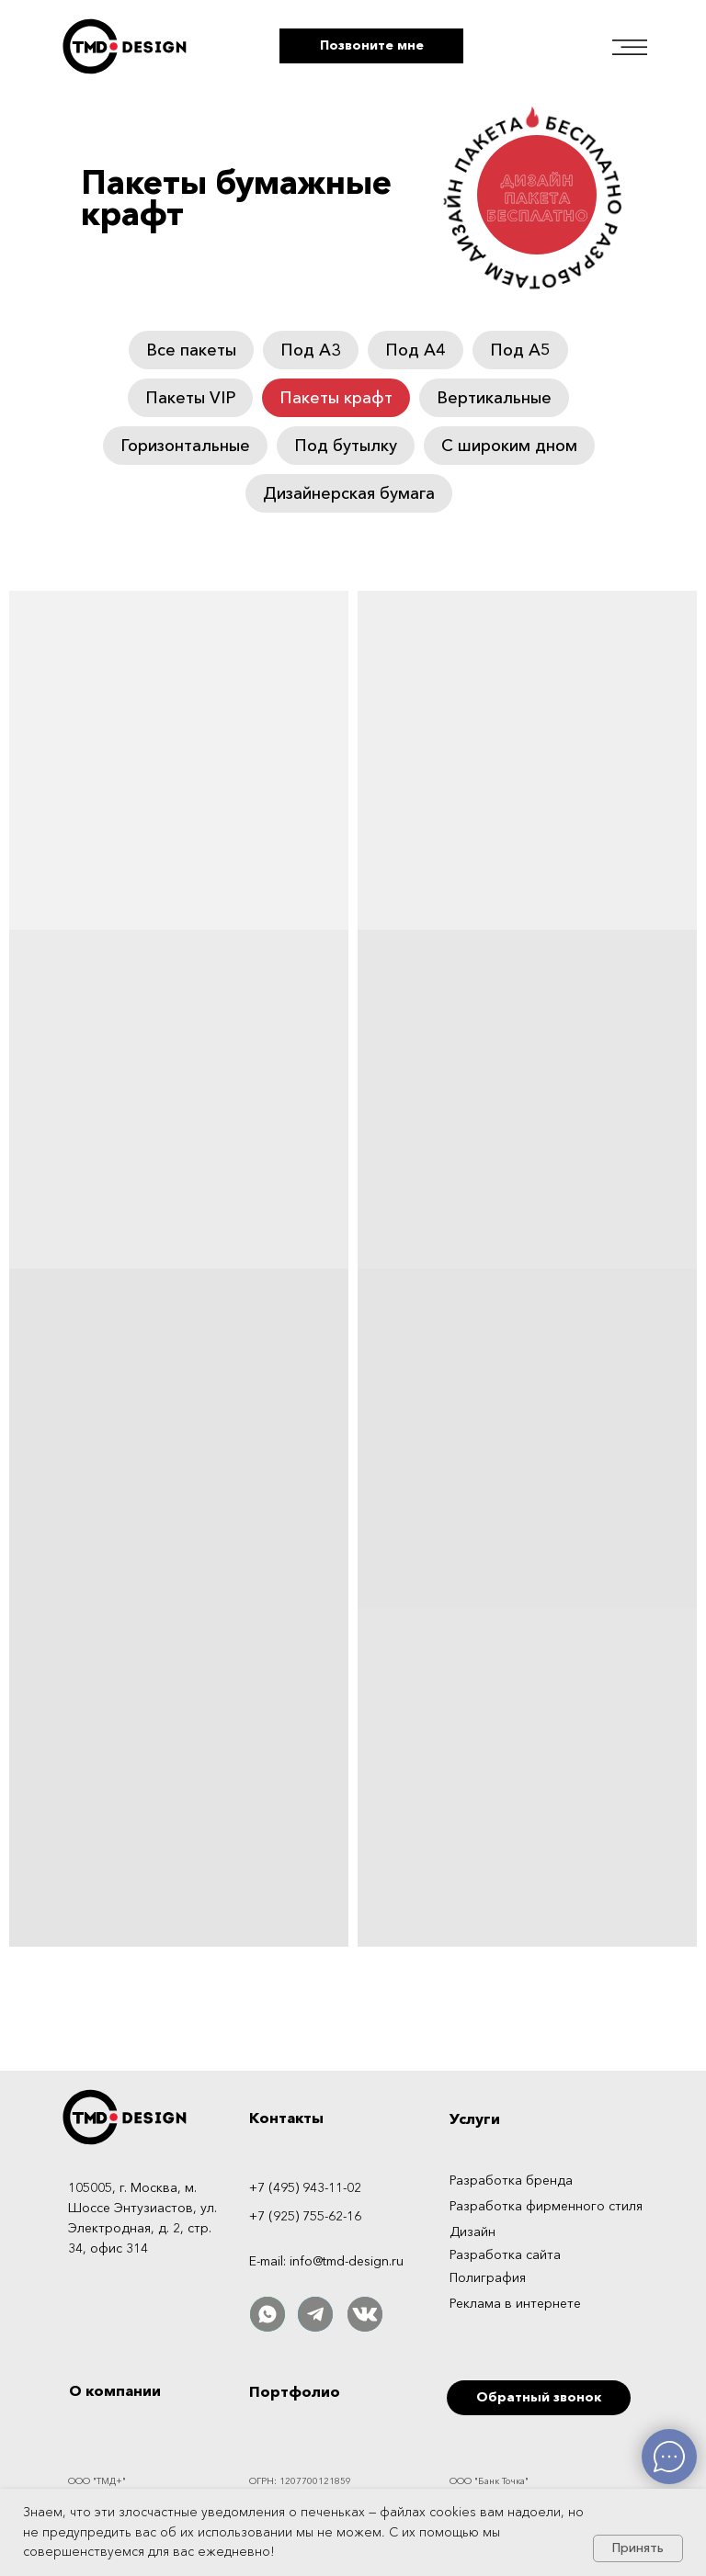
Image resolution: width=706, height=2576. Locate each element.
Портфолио (294, 2391)
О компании (115, 2390)
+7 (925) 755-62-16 (305, 2216)
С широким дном (509, 445)
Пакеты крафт (336, 398)
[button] (371, 45)
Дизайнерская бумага (349, 493)
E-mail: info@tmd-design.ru (326, 2261)
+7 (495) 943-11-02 (305, 2187)
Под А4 (415, 350)
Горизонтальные (185, 445)
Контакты (286, 2117)
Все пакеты (191, 350)
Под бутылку (345, 445)
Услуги (475, 2118)
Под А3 (310, 350)
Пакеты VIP (190, 398)
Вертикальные (494, 398)
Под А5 (520, 350)
